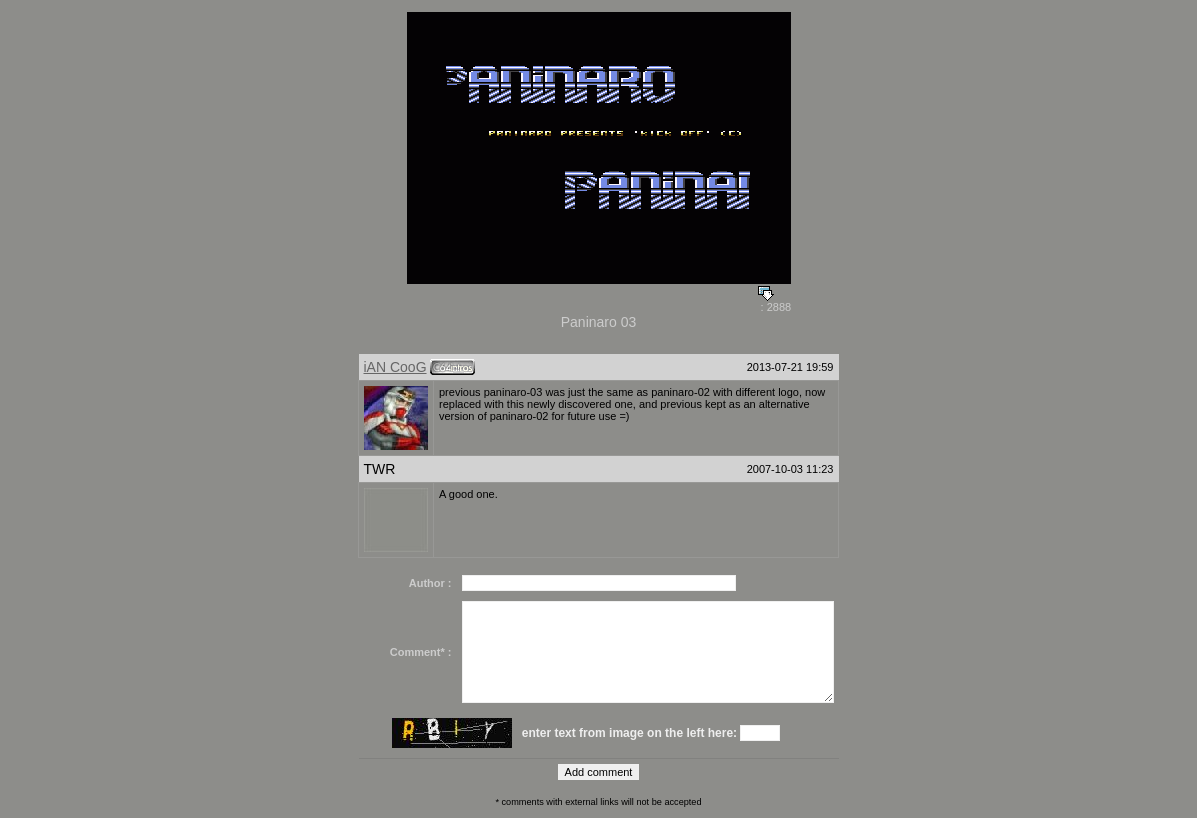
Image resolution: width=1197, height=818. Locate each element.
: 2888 (775, 302)
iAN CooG (395, 367)
